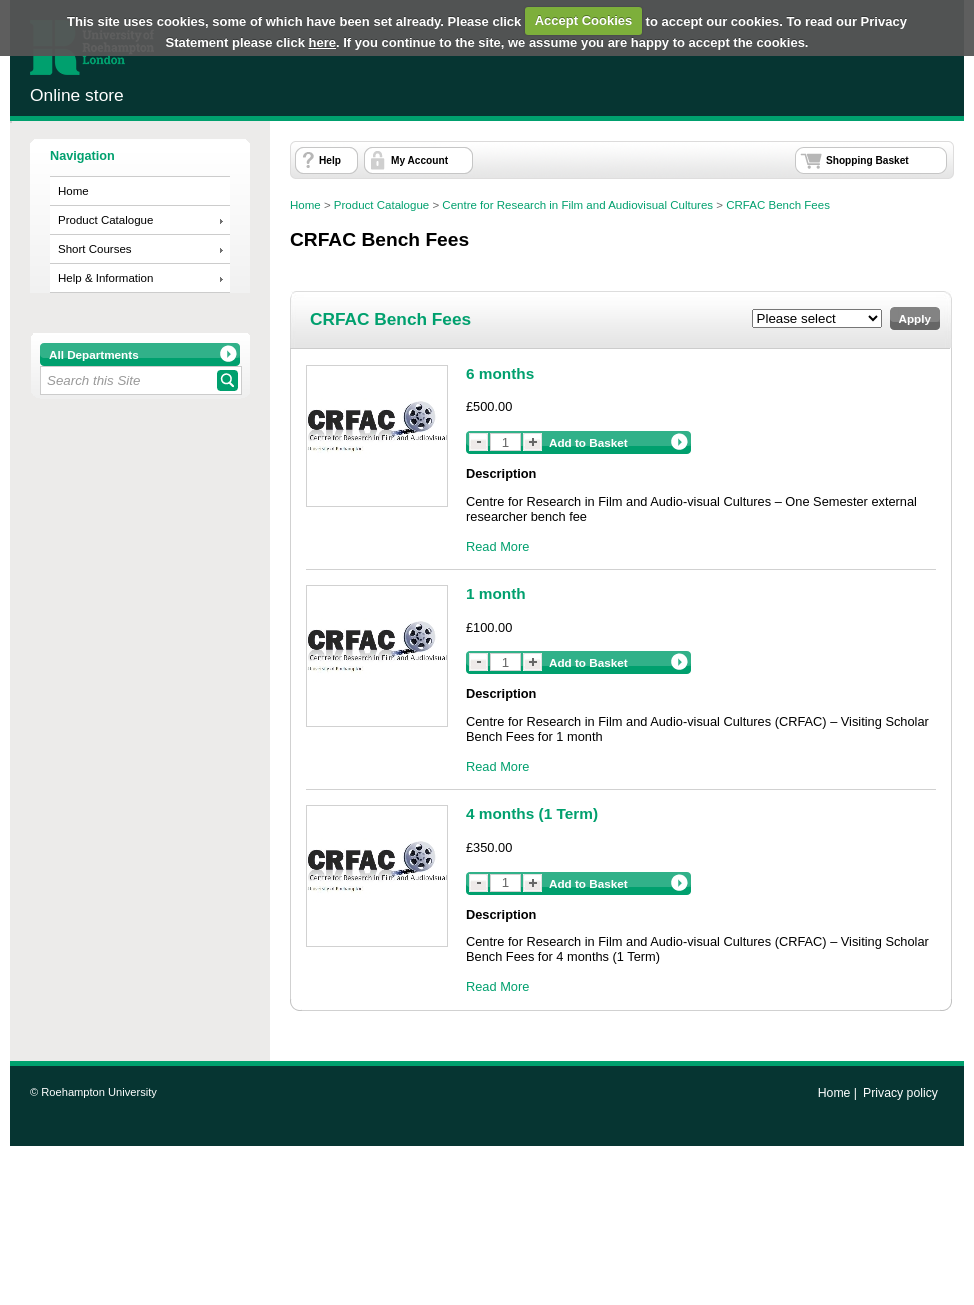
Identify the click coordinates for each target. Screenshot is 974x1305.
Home (73, 191)
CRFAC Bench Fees (778, 205)
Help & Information (105, 278)
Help (330, 160)
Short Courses (95, 249)
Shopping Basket (867, 160)
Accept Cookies (584, 20)
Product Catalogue (105, 220)
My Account (419, 160)
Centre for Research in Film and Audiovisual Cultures (577, 205)
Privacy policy (900, 1093)
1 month (496, 593)
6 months (500, 373)
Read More (497, 546)
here (322, 42)
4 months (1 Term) (532, 813)
